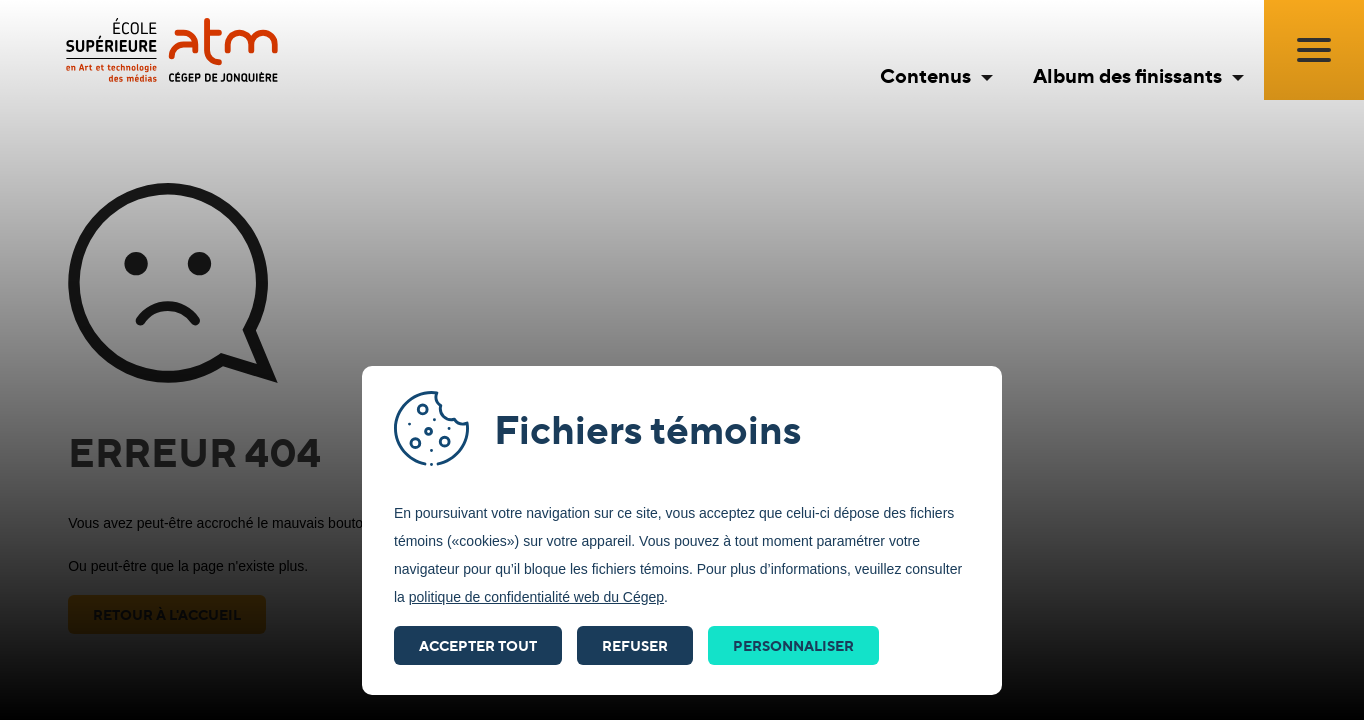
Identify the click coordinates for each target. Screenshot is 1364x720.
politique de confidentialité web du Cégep (536, 597)
